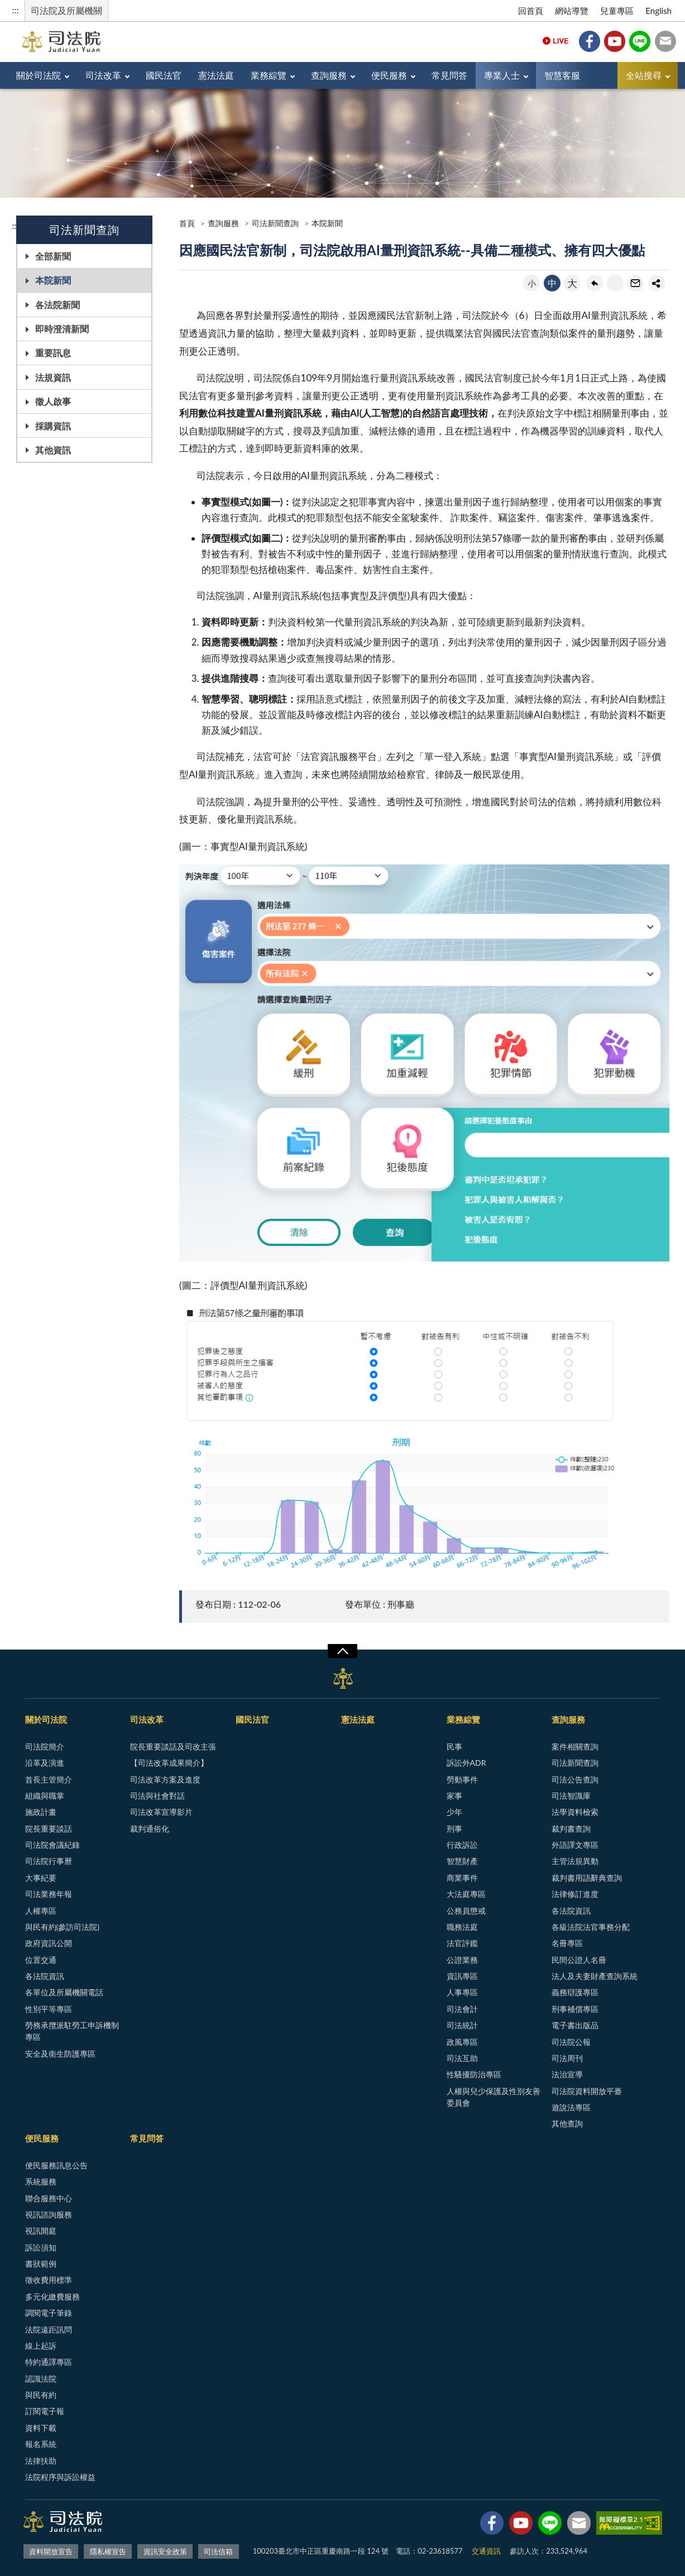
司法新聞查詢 (275, 223)
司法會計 (462, 2009)
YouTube (614, 41)
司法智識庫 (571, 1795)
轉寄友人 (635, 283)
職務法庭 (462, 1927)
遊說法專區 (571, 2107)
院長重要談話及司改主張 (173, 1746)
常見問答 (449, 75)
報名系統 (40, 2444)
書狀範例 (40, 2263)
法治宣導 (567, 2074)
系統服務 (40, 2181)
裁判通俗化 (149, 1828)
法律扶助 (40, 2460)
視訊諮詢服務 (48, 2214)
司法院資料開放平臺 (587, 2091)
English (658, 11)
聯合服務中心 (48, 2198)
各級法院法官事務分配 (591, 1927)
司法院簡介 (44, 1746)
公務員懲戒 (466, 1910)
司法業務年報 (48, 1894)
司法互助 (462, 2058)
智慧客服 (562, 75)
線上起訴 (40, 2345)
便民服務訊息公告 (56, 2165)
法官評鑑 (462, 1943)
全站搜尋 (644, 75)
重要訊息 (53, 352)
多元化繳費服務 (52, 2296)
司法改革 (103, 75)
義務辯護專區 (575, 1992)
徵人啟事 (53, 401)
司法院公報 (571, 2042)
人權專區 (40, 1910)
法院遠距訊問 (48, 2329)
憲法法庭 (216, 75)
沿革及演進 (44, 1762)
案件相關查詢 (575, 1746)
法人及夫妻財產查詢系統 (595, 1976)
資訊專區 (462, 1976)
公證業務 (462, 1960)
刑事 (454, 1828)
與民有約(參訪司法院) (62, 1927)
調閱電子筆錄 (48, 2312)
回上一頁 (594, 283)
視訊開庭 (40, 2230)
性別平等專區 (48, 2009)
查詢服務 (329, 75)
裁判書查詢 (571, 1828)
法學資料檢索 (575, 1812)
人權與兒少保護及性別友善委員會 (493, 2096)
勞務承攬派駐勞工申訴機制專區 (72, 2031)
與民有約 (40, 2395)
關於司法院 (38, 75)
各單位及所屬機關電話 (64, 1992)
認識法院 (40, 2378)
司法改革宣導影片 (161, 1812)
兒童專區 (617, 11)
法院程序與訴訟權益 (60, 2477)
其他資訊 (53, 450)
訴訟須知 (40, 2247)
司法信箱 (665, 41)
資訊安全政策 (165, 2551)
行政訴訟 (462, 1844)
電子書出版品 (575, 2025)
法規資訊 (53, 377)
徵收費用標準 (48, 2280)
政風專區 (462, 2042)
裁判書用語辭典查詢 (587, 1877)
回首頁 (530, 11)
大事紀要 (40, 1877)
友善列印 (615, 283)
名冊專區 (567, 1943)
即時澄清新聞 (62, 328)
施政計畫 (40, 1812)
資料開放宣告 (51, 2551)
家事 (454, 1795)
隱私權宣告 (108, 2551)
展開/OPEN (342, 1651)
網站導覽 (571, 11)
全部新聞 (53, 256)
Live (555, 41)
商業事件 (462, 1877)
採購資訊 (53, 425)
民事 (454, 1746)
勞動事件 (462, 1779)
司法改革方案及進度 (165, 1779)
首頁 (187, 223)
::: (15, 9)
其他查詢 (567, 2123)
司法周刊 (567, 2058)
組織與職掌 (44, 1795)
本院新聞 (53, 280)
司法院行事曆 (48, 1861)
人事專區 (462, 1992)
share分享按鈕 (656, 283)
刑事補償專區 (575, 2009)
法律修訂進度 (575, 1894)
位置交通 (40, 1960)
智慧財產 (462, 1861)
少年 (454, 1812)
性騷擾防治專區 (474, 2074)
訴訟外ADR (466, 1762)
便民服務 (389, 75)
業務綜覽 (268, 75)
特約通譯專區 (48, 2362)
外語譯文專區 (575, 1844)
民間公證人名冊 (579, 1960)
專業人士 (502, 75)
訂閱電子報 (44, 2411)
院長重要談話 (48, 1828)
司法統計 (462, 2025)
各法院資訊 (44, 1976)
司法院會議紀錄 (52, 1844)
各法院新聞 (57, 304)
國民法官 (163, 75)
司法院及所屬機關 (66, 10)
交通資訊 (486, 2550)
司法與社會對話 (157, 1795)
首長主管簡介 (48, 1779)
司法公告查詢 (575, 1779)
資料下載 (40, 2427)
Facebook (589, 41)
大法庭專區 (466, 1894)
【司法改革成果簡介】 (169, 1762)
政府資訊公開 (48, 1943)
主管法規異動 (575, 1861)
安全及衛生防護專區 (60, 2053)
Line (639, 41)
